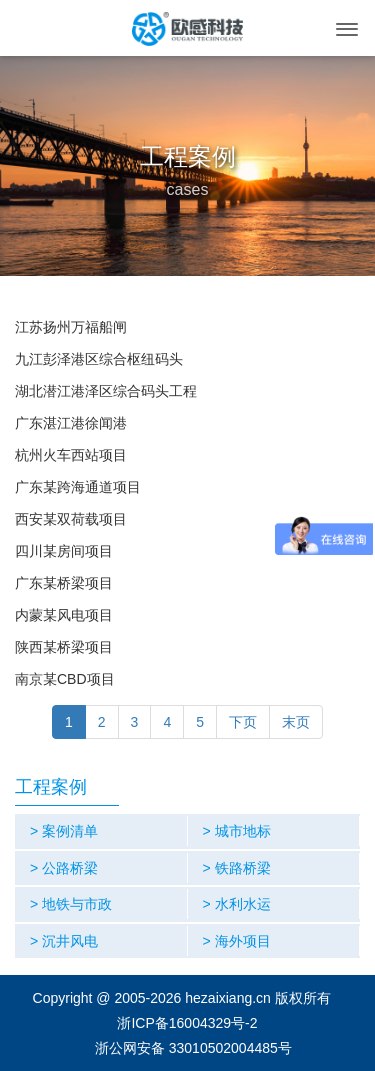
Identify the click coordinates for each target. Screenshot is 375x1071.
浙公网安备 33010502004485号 (193, 1048)
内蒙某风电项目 (64, 615)
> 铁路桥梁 (237, 868)
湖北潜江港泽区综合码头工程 (106, 391)
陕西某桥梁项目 (64, 647)
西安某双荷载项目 (71, 519)
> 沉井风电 (64, 941)
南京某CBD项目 (65, 679)
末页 (296, 722)
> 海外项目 (237, 941)
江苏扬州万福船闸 (71, 327)
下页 (243, 722)
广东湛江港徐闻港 (71, 423)
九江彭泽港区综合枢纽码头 (99, 359)
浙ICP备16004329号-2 (187, 1023)
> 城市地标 (237, 831)
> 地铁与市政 (71, 904)
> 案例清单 (64, 831)
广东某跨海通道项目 (78, 487)
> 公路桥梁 (64, 868)
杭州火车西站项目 (71, 455)
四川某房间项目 (64, 551)
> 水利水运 (237, 904)
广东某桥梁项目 (64, 583)
